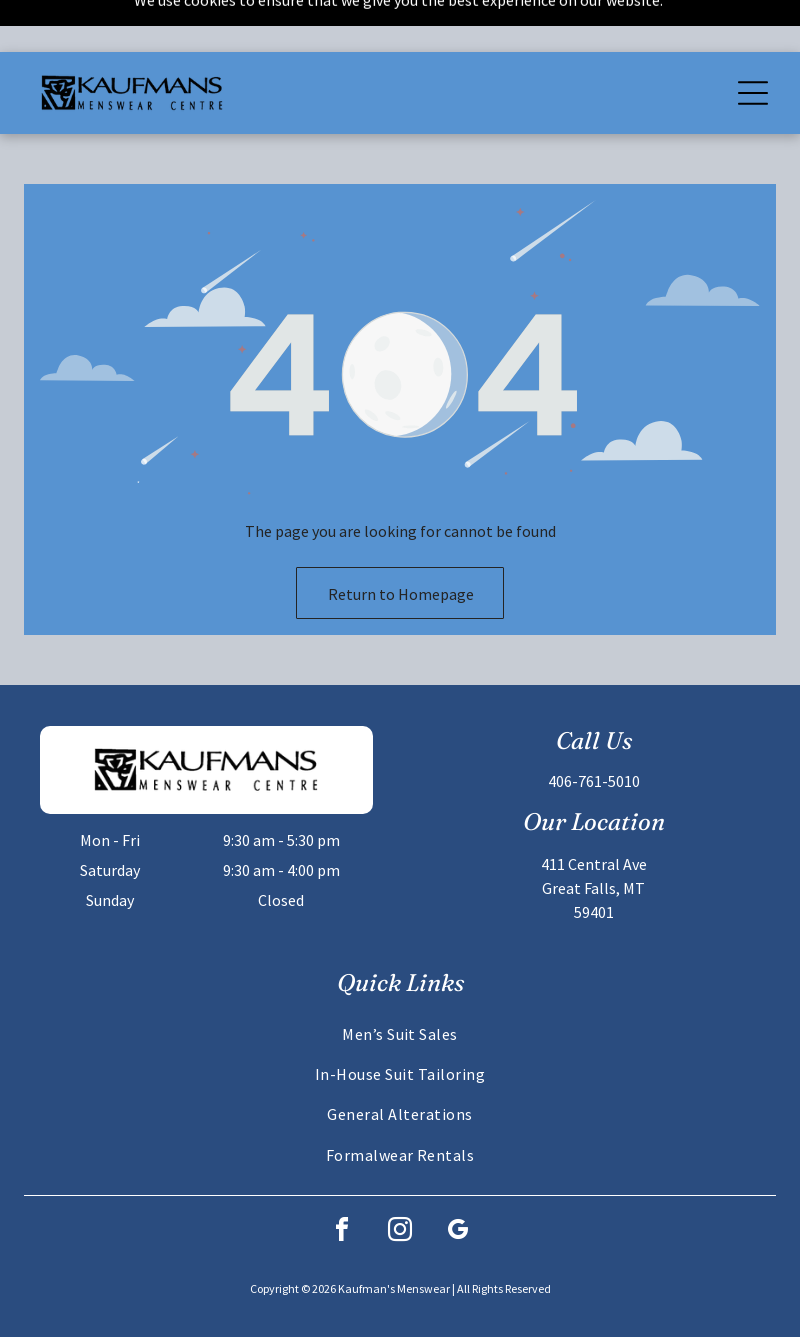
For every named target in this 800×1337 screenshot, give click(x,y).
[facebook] (342, 1180)
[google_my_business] (458, 1180)
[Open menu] (753, 41)
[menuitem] (400, 981)
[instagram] (400, 1180)
